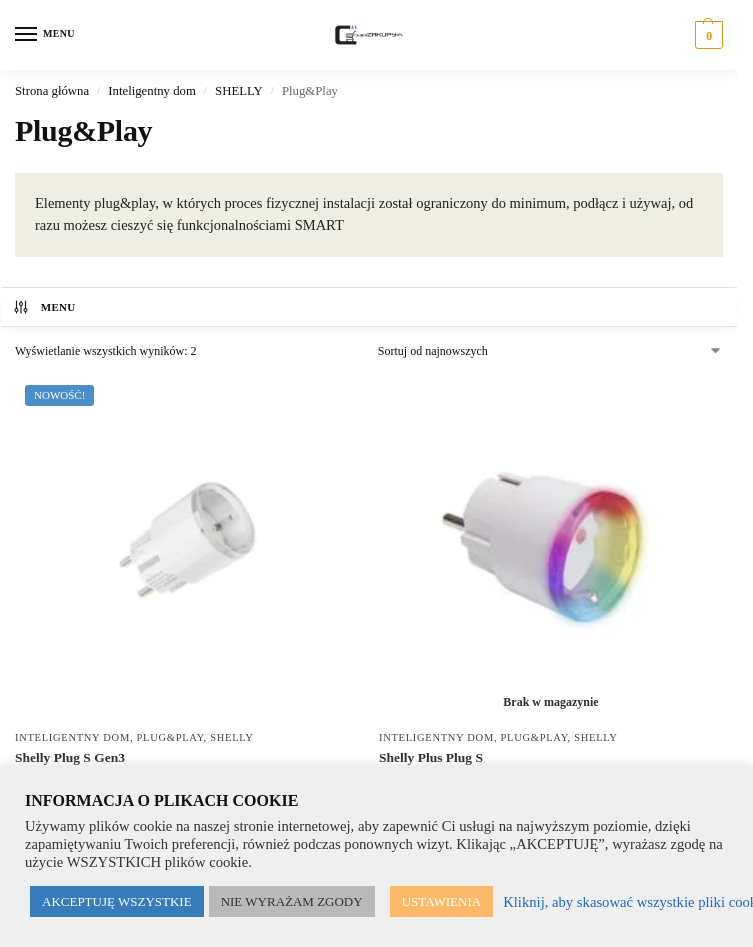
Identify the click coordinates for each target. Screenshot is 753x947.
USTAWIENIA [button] (442, 901)
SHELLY (239, 91)
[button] (706, 35)
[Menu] (45, 35)
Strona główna (52, 91)
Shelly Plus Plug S (431, 757)
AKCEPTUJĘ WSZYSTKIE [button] (117, 901)
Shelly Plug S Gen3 (70, 757)
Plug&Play (170, 737)
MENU (44, 307)
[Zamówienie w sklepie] (550, 351)
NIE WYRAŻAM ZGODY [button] (292, 901)
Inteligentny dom (152, 91)
